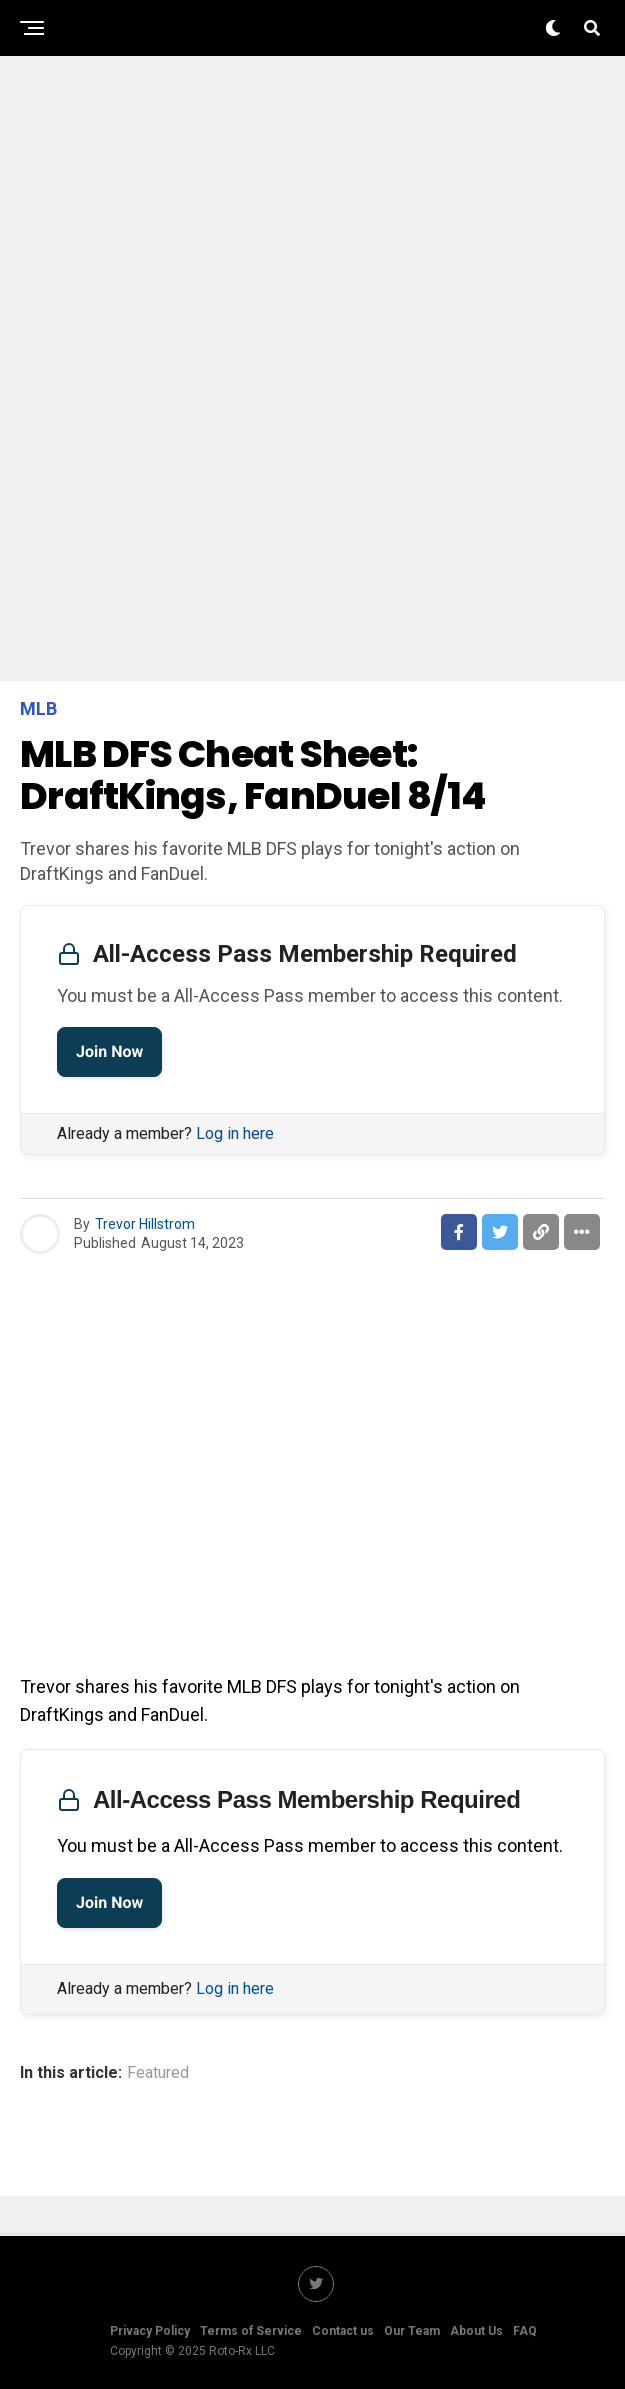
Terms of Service (251, 2331)
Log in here (235, 1133)
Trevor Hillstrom (145, 1224)
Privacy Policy (150, 2331)
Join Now (109, 1051)
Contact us (343, 2331)
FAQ (525, 2331)
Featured (158, 2073)
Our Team (412, 2331)
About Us (476, 2331)
